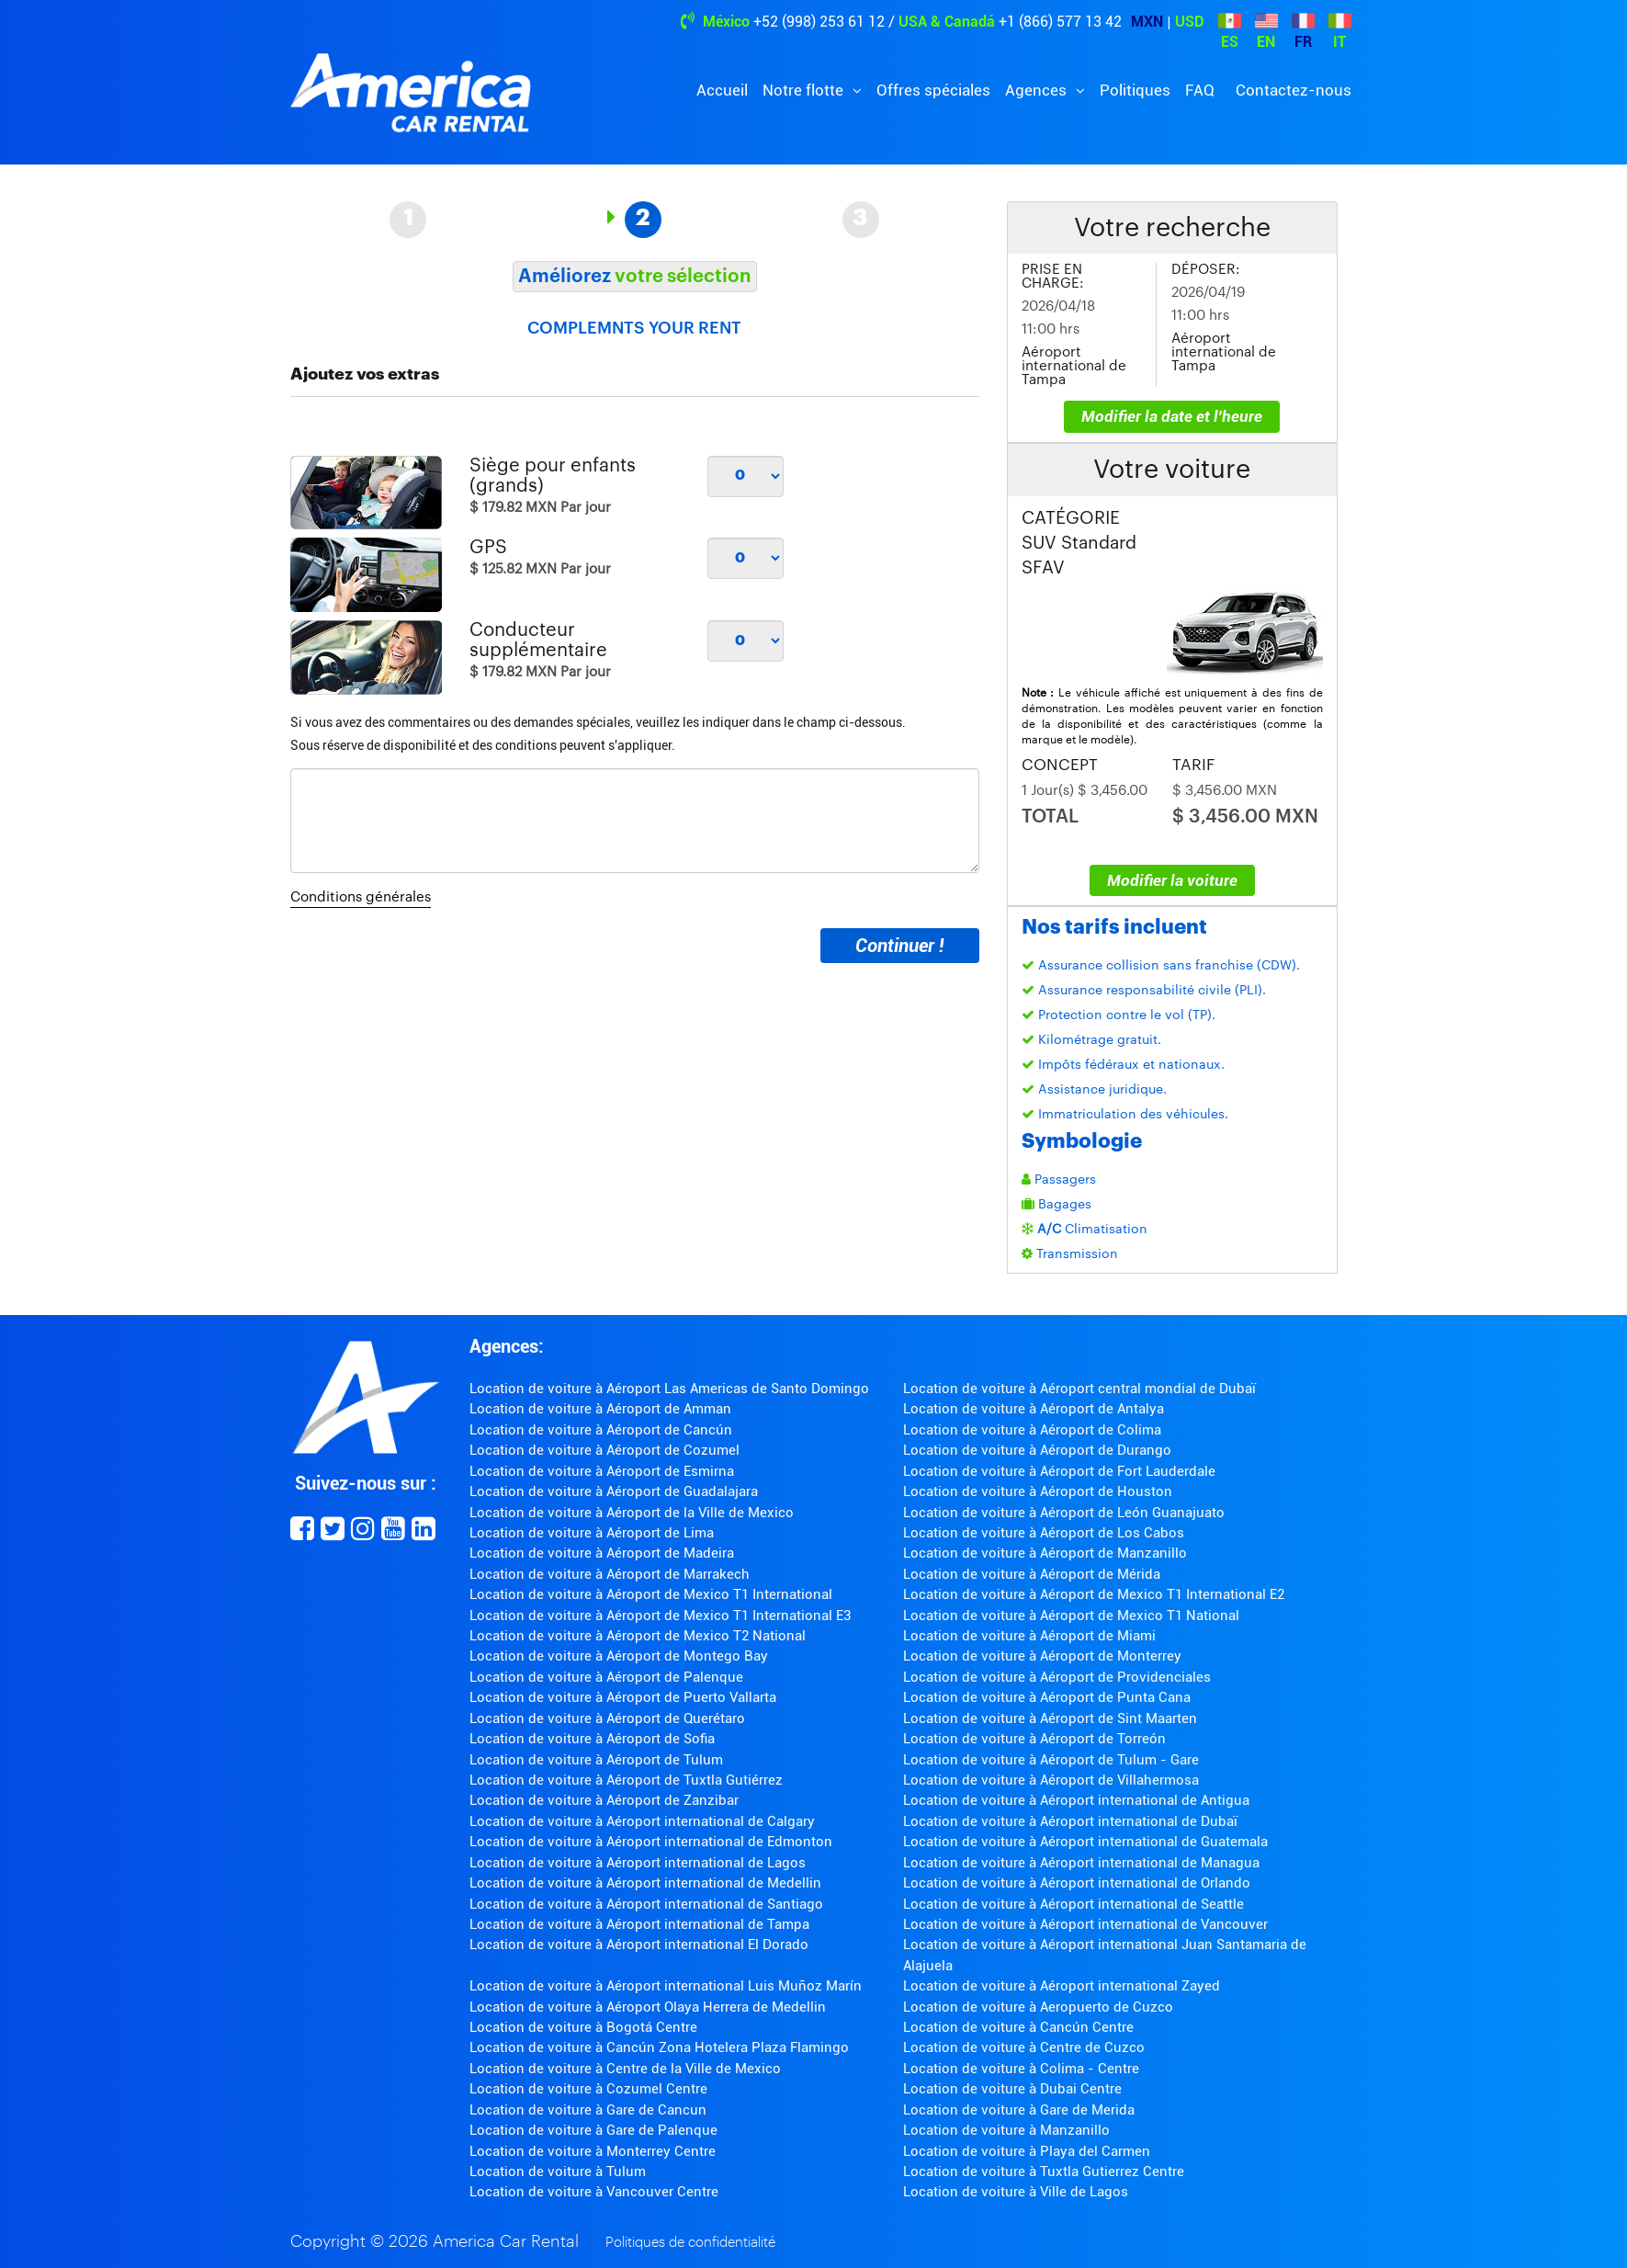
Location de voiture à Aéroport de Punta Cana (1047, 1697)
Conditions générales (360, 897)
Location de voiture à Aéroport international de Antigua (1076, 1800)
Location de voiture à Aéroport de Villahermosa (1051, 1780)
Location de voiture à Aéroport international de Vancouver (1085, 1924)
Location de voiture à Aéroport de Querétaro (607, 1718)
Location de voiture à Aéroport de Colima (1032, 1430)
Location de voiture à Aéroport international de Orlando (1076, 1883)
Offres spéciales (933, 90)
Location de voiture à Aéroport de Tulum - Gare (1051, 1760)
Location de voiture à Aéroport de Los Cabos (1043, 1533)
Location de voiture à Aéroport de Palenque (606, 1677)
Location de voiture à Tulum (557, 2171)
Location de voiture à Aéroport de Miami (1029, 1635)
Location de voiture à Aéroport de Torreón (1034, 1738)
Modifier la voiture (1172, 880)
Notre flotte (805, 90)
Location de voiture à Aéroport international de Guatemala (1085, 1841)
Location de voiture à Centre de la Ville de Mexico (625, 2068)
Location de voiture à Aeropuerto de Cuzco (1038, 2007)
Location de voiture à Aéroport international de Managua (1081, 1862)
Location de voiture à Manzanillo (1006, 2130)
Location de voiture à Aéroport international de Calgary (642, 1821)
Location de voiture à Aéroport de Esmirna (601, 1471)
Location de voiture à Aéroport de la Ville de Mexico (631, 1512)
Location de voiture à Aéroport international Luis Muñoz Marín (665, 1986)
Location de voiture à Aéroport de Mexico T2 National (637, 1635)
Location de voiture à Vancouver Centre (593, 2191)
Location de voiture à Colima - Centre (1021, 2068)
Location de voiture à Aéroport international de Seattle (1073, 1904)
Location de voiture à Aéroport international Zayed (1061, 1986)
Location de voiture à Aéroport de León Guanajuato (1064, 1512)
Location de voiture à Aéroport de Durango (1037, 1450)
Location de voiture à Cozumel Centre (588, 2089)
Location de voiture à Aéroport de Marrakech (609, 1574)
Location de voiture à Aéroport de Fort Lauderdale (1059, 1471)
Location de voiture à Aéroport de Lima (591, 1533)
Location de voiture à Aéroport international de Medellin (645, 1883)
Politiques (1135, 90)
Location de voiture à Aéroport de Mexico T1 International (650, 1594)
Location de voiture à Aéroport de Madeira (601, 1553)
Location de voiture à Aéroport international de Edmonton (650, 1841)
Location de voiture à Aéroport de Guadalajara (613, 1491)
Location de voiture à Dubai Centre (1012, 2089)
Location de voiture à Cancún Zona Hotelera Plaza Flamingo (659, 2047)
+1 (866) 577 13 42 (1060, 21)
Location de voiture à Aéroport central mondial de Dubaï (1079, 1388)
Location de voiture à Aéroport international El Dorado (638, 1944)
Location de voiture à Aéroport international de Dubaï (1070, 1821)
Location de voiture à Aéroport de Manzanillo (1045, 1553)
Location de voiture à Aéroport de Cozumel (604, 1450)
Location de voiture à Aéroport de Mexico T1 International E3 (660, 1615)
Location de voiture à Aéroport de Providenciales (1057, 1677)
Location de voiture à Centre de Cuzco (1024, 2047)
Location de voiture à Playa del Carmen (1026, 2151)
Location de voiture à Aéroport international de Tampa (639, 1924)
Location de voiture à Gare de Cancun (587, 2110)
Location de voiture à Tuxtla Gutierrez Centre (1043, 2171)
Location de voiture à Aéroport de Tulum (596, 1760)
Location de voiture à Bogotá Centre (583, 2027)
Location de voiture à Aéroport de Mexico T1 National (1071, 1615)
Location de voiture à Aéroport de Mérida (1031, 1574)
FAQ (1200, 90)
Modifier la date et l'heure (1171, 416)
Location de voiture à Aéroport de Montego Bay (618, 1656)
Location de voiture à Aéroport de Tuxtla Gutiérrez (626, 1780)
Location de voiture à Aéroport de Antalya (1033, 1408)
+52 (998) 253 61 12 (819, 21)
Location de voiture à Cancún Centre (1018, 2027)
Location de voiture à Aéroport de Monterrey (1042, 1656)
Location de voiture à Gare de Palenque (593, 2130)
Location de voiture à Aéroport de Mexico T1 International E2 (1093, 1594)
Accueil (722, 90)
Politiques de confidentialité (690, 2243)
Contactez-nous (1293, 90)
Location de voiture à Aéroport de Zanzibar (604, 1800)
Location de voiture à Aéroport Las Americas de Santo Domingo (669, 1388)
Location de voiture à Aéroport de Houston (1037, 1491)
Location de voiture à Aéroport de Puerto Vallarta (622, 1697)
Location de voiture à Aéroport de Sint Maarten (1050, 1718)
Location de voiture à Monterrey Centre (592, 2151)
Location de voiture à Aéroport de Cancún (600, 1430)
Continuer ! (899, 946)
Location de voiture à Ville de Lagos (1015, 2191)
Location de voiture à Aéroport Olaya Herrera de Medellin (647, 2007)
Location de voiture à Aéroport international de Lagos (637, 1862)
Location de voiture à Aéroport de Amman (600, 1408)
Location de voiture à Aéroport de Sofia (592, 1738)
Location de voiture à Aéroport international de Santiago (646, 1904)
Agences (1037, 90)
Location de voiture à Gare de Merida (1019, 2110)
